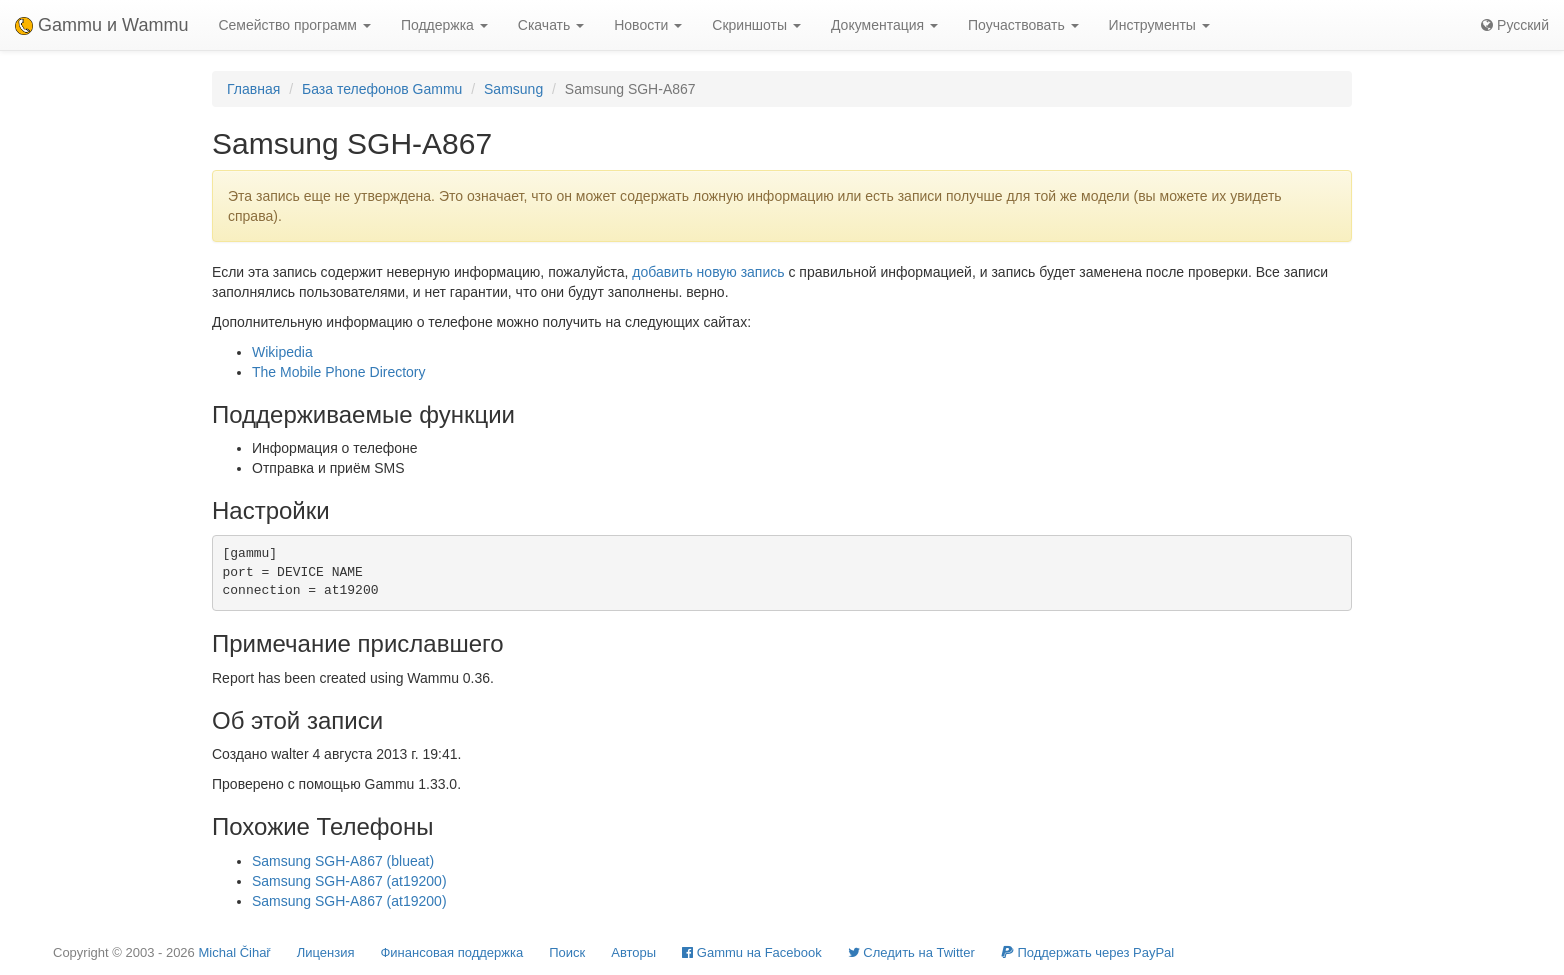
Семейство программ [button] (294, 25)
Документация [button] (884, 25)
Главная (253, 89)
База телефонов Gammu (382, 89)
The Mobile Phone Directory (339, 372)
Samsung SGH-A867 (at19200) (349, 881)
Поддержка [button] (444, 25)
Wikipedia (282, 352)
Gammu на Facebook (752, 952)
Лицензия (326, 952)
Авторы (633, 952)
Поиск (567, 952)
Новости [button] (648, 25)
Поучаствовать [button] (1023, 25)
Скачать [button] (551, 25)
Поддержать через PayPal (1087, 952)
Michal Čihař (234, 952)
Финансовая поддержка (451, 952)
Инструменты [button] (1159, 25)
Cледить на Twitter (911, 952)
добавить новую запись (708, 272)
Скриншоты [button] (756, 25)
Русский (1515, 25)
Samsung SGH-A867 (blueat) (343, 861)
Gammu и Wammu (101, 25)
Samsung (513, 89)
